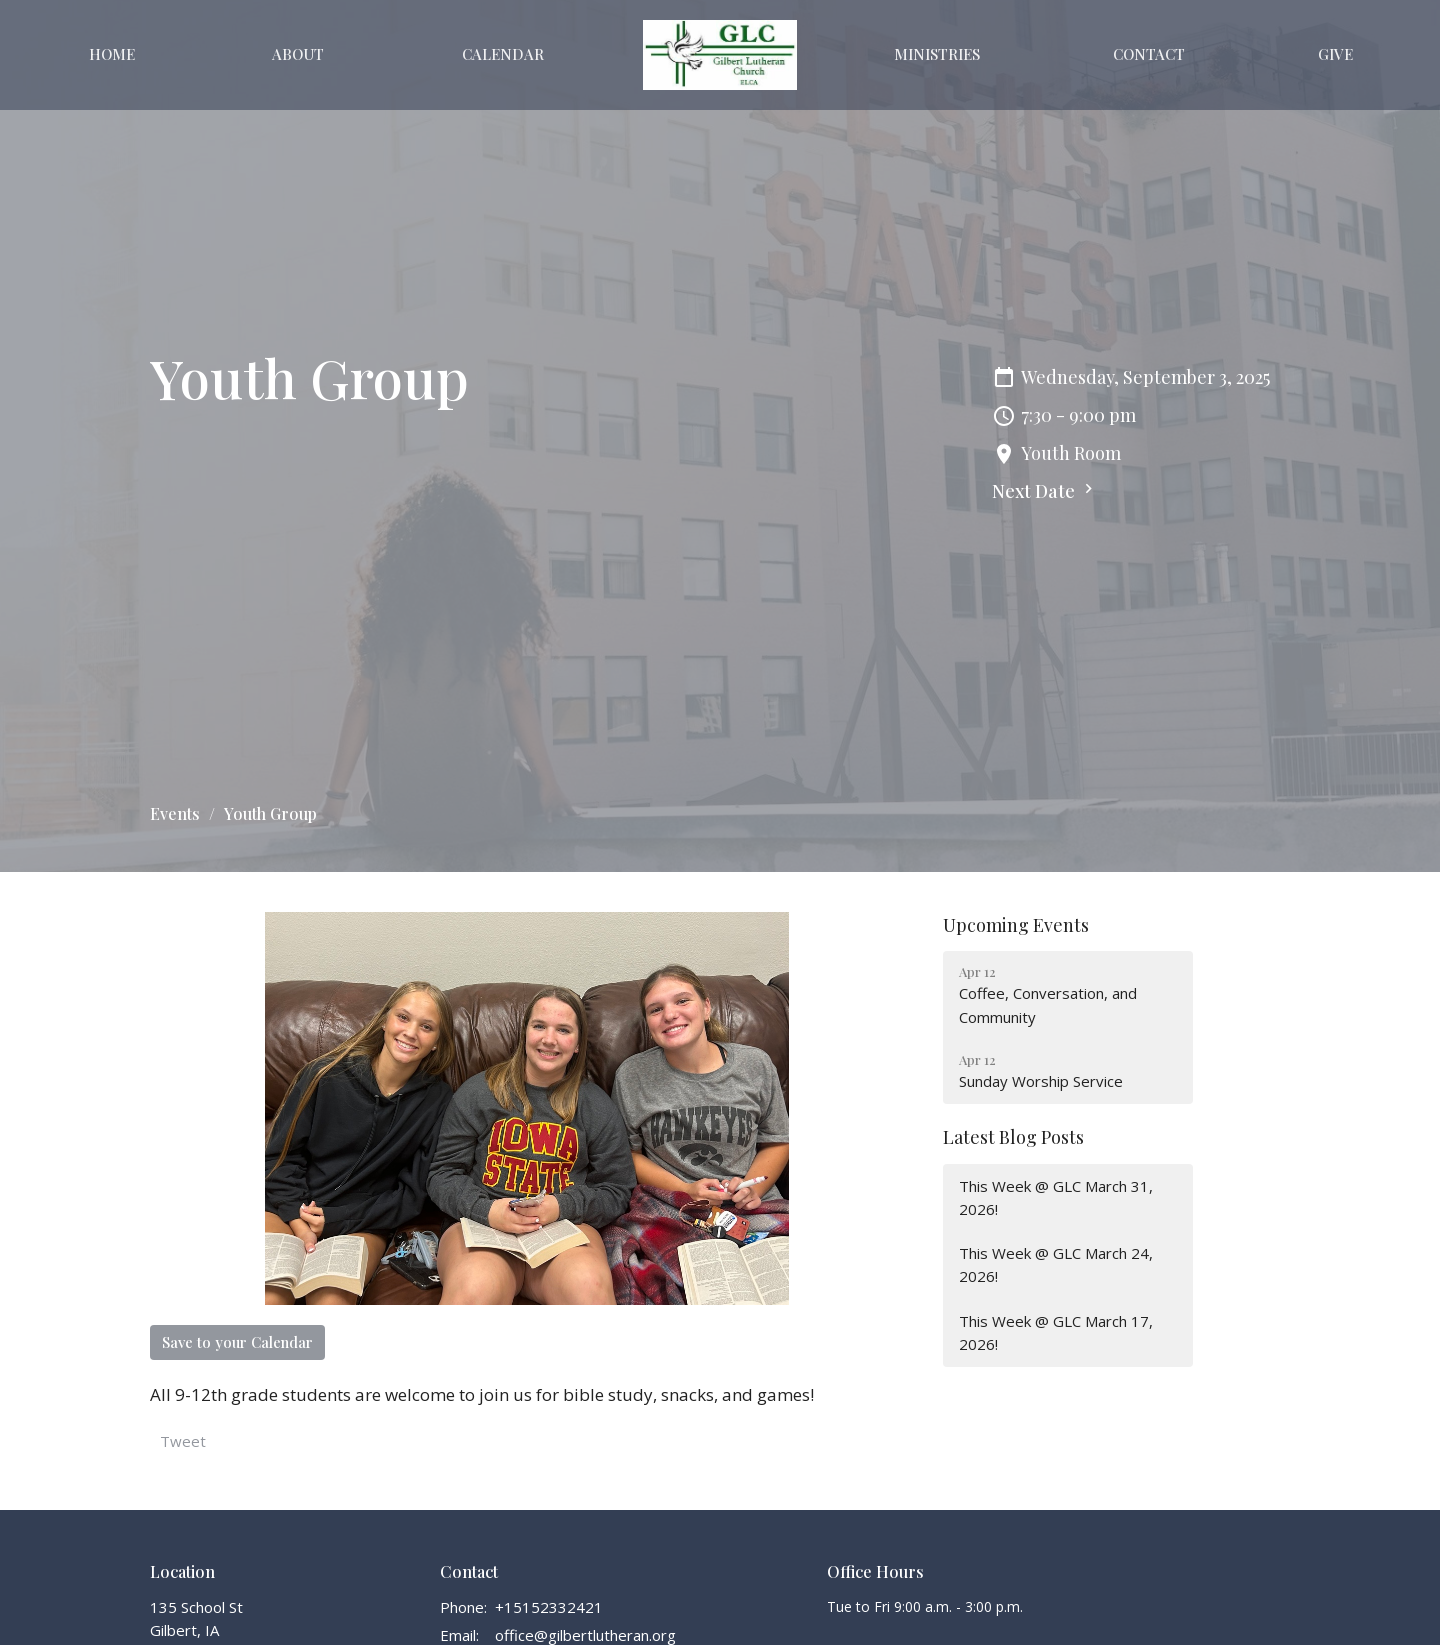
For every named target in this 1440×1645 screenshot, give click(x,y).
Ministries (937, 54)
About (298, 54)
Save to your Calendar (237, 1342)
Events (175, 813)
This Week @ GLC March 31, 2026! (1056, 1197)
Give (1335, 54)
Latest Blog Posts (1013, 1137)
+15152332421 (549, 1607)
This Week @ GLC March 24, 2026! (1056, 1264)
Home (112, 54)
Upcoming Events (1016, 925)
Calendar (503, 54)
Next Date (1045, 491)
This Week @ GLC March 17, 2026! (1056, 1332)
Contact (1149, 54)
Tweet (183, 1441)
